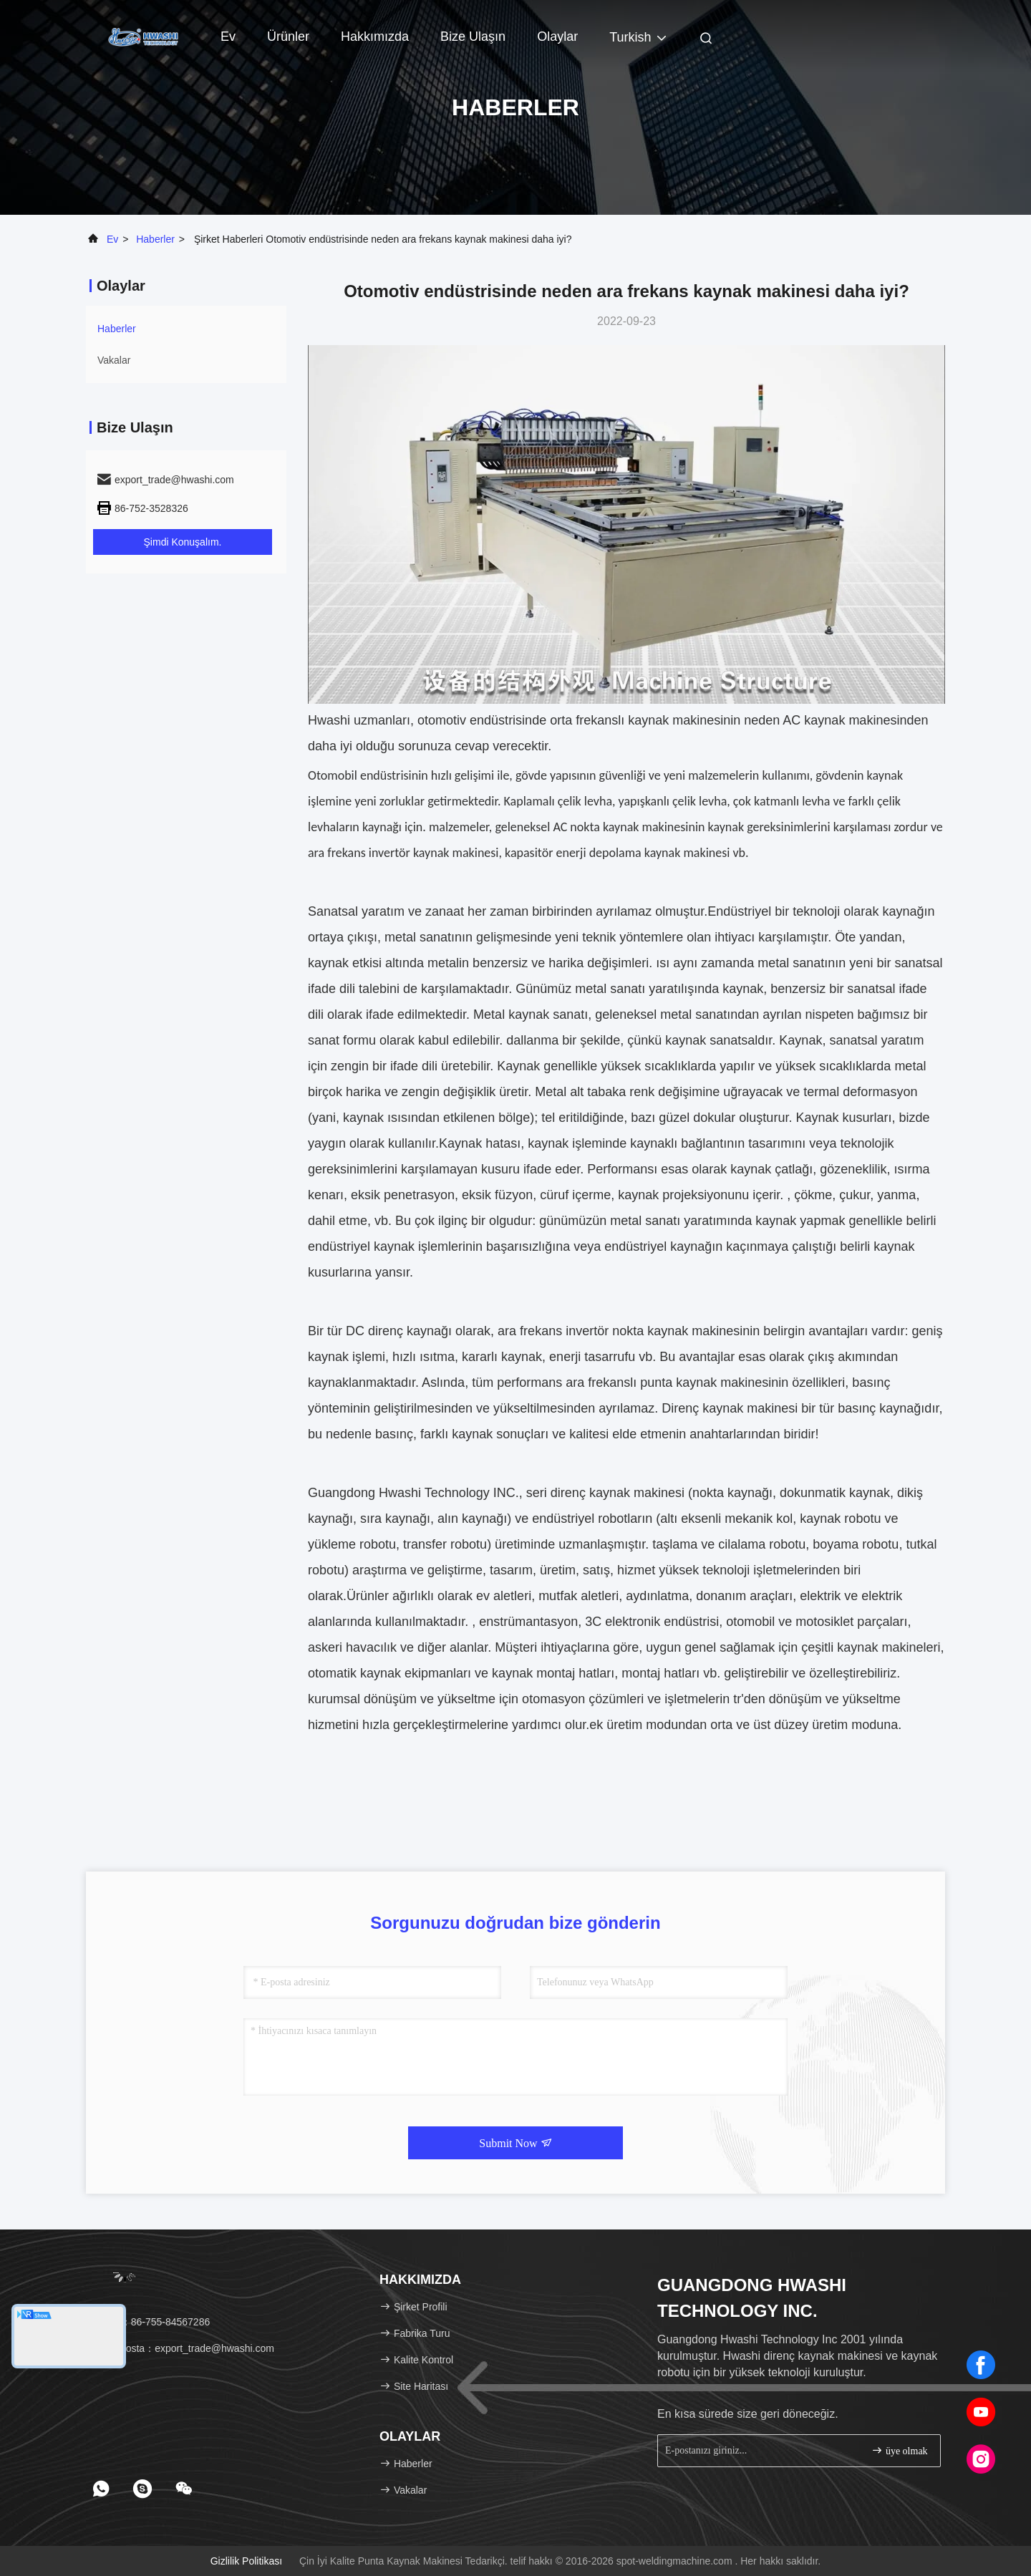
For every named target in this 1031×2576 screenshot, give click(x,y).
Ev (228, 36)
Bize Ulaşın (472, 36)
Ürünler (288, 36)
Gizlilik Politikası (246, 2561)
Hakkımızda (375, 36)
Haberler (155, 239)
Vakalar (113, 360)
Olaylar (557, 36)
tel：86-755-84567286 (153, 2322)
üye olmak (899, 2450)
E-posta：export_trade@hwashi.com (185, 2348)
